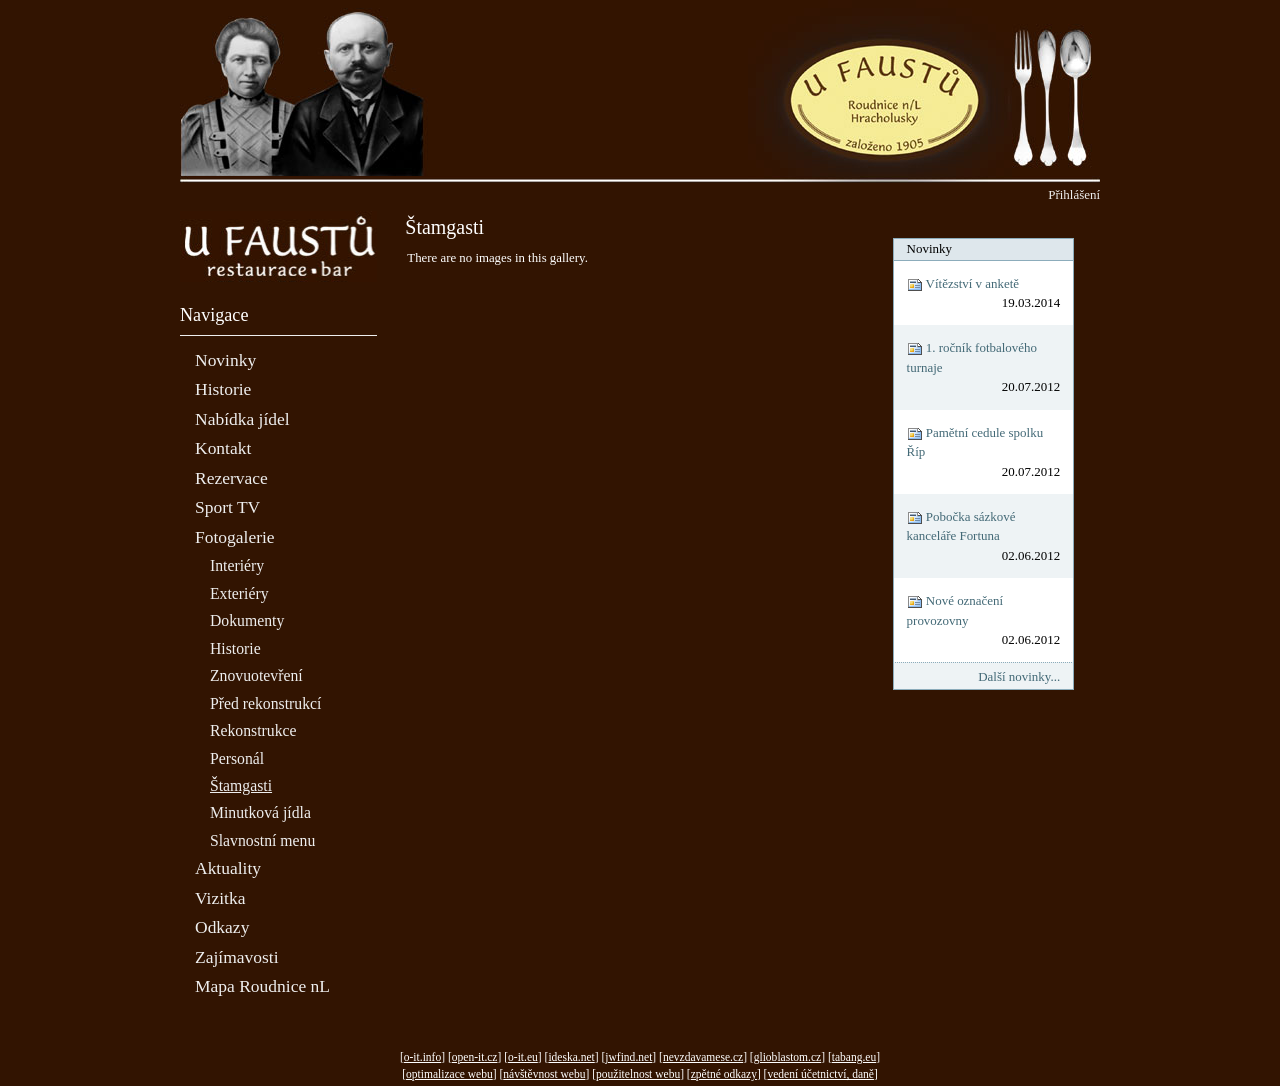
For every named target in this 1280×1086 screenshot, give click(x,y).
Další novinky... (1019, 676)
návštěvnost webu (544, 1074)
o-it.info (422, 1057)
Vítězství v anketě (984, 294)
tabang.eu (854, 1057)
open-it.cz (475, 1057)
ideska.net (571, 1057)
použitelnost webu (638, 1074)
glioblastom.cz (787, 1057)
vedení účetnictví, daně (820, 1074)
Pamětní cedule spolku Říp (984, 453)
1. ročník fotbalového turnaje (984, 368)
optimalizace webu (449, 1074)
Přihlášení (1074, 194)
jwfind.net (628, 1057)
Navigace (214, 315)
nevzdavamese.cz (703, 1057)
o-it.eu (523, 1057)
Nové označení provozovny (984, 621)
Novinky (929, 248)
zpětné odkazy (724, 1074)
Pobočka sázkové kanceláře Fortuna (984, 537)
